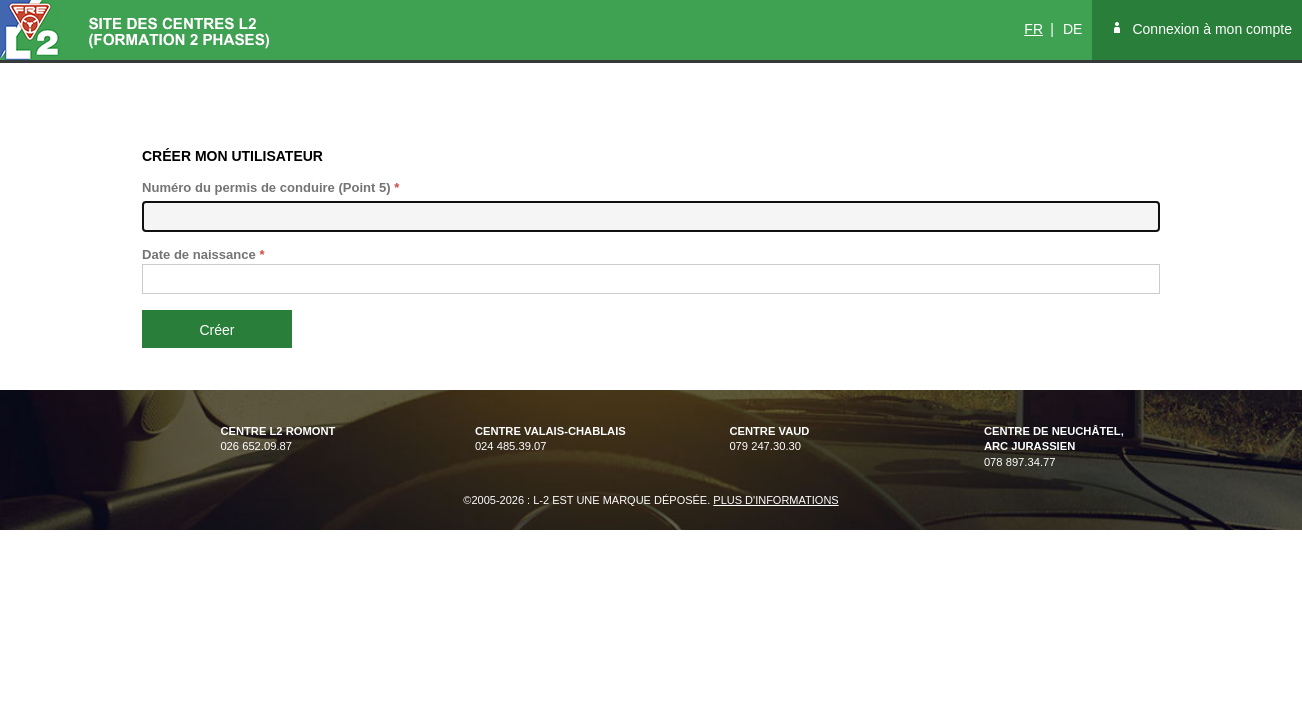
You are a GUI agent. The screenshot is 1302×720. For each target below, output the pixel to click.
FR (1033, 29)
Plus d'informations (775, 500)
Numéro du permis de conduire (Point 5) (270, 187)
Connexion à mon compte (1212, 29)
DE (1072, 29)
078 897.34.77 (1054, 446)
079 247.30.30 (769, 446)
